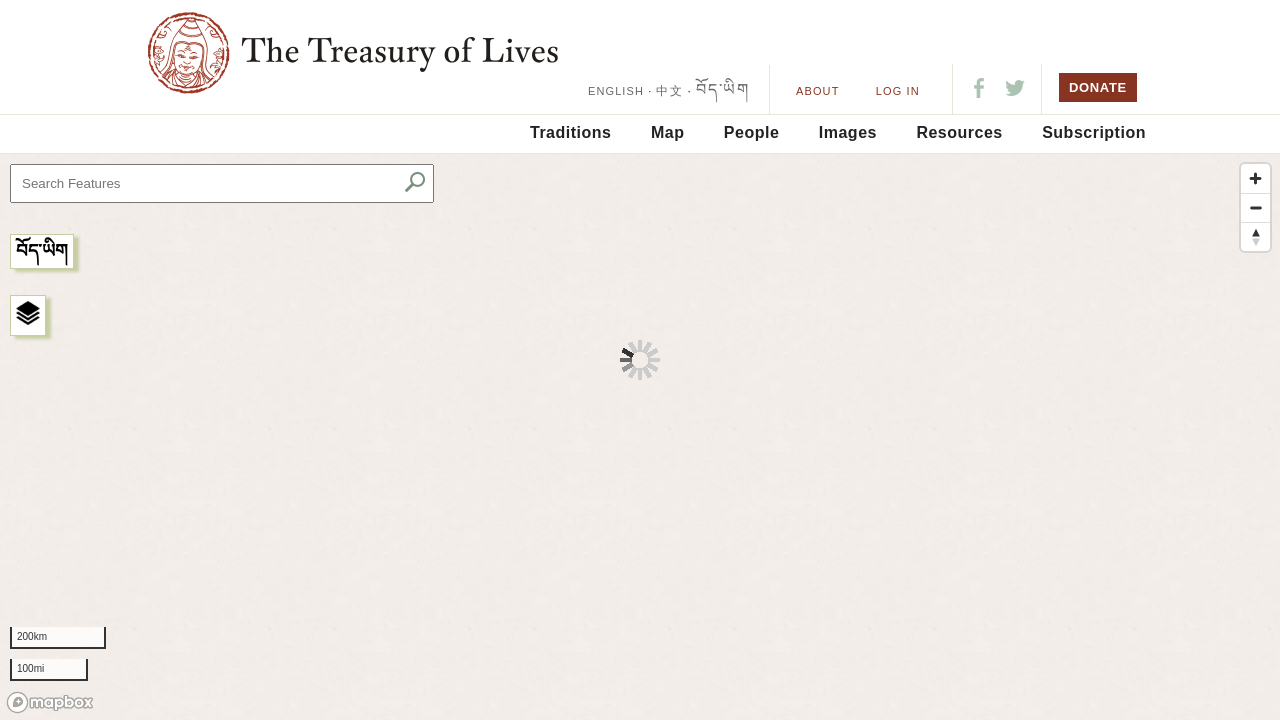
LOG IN (898, 91)
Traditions (570, 132)
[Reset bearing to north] (1255, 236)
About (817, 91)
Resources (959, 132)
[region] (640, 437)
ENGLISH (616, 91)
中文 (669, 91)
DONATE (1098, 87)
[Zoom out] (1255, 207)
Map (668, 132)
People (751, 132)
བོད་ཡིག (722, 89)
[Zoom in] (1255, 178)
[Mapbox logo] (50, 702)
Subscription (1094, 132)
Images (848, 132)
